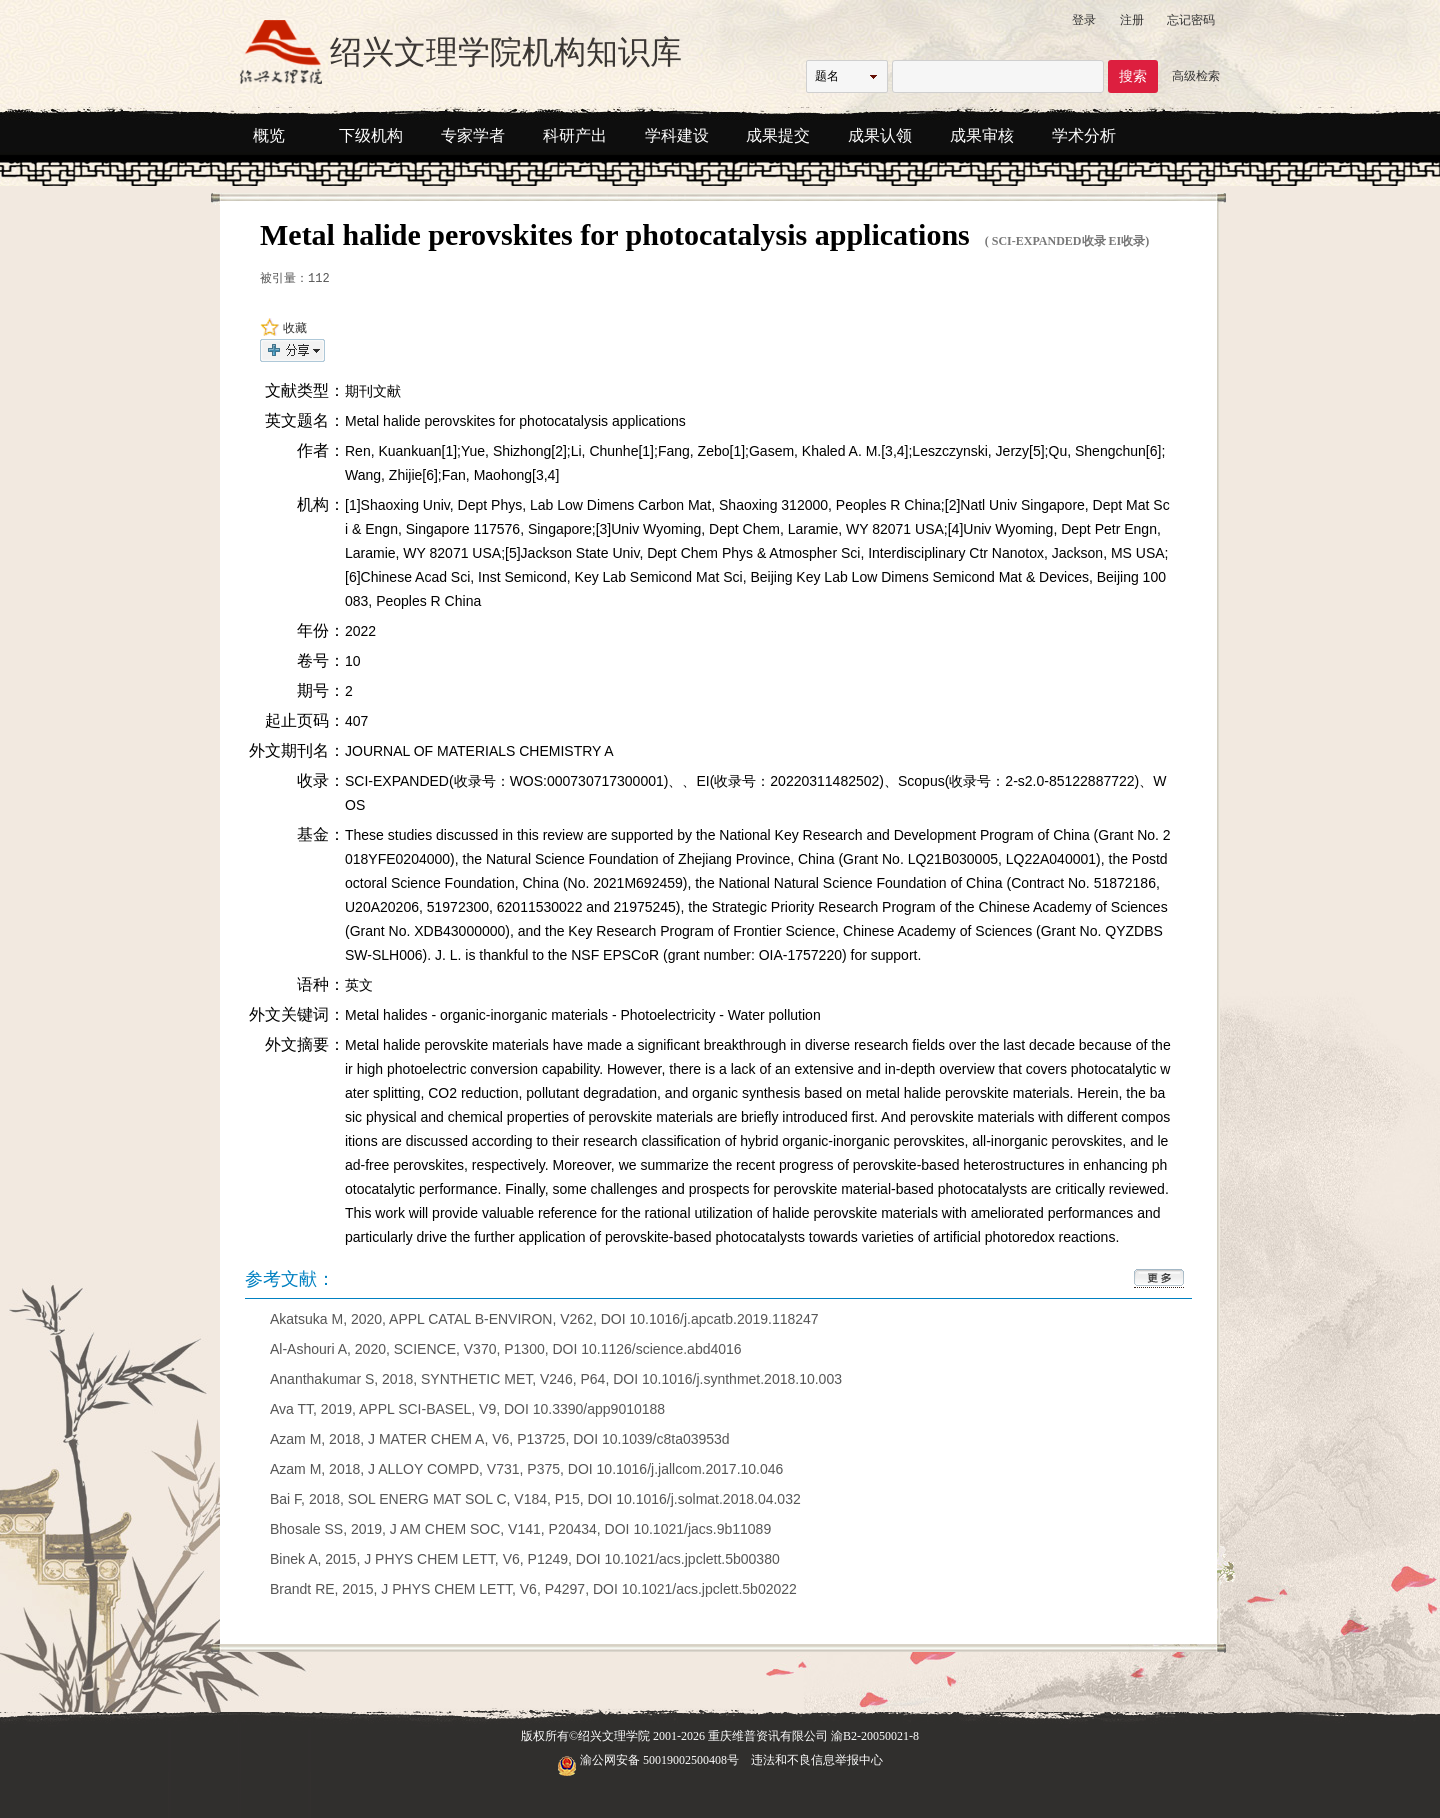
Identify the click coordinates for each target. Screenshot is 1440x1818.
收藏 (283, 328)
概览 (269, 135)
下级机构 (371, 135)
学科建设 (677, 135)
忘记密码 (1191, 20)
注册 (1132, 20)
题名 (827, 76)
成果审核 (982, 135)
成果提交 (778, 135)
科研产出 (575, 135)
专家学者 (473, 135)
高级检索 (1196, 76)
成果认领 (880, 135)
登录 (1084, 20)
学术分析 (1084, 135)
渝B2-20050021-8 (875, 1736)
